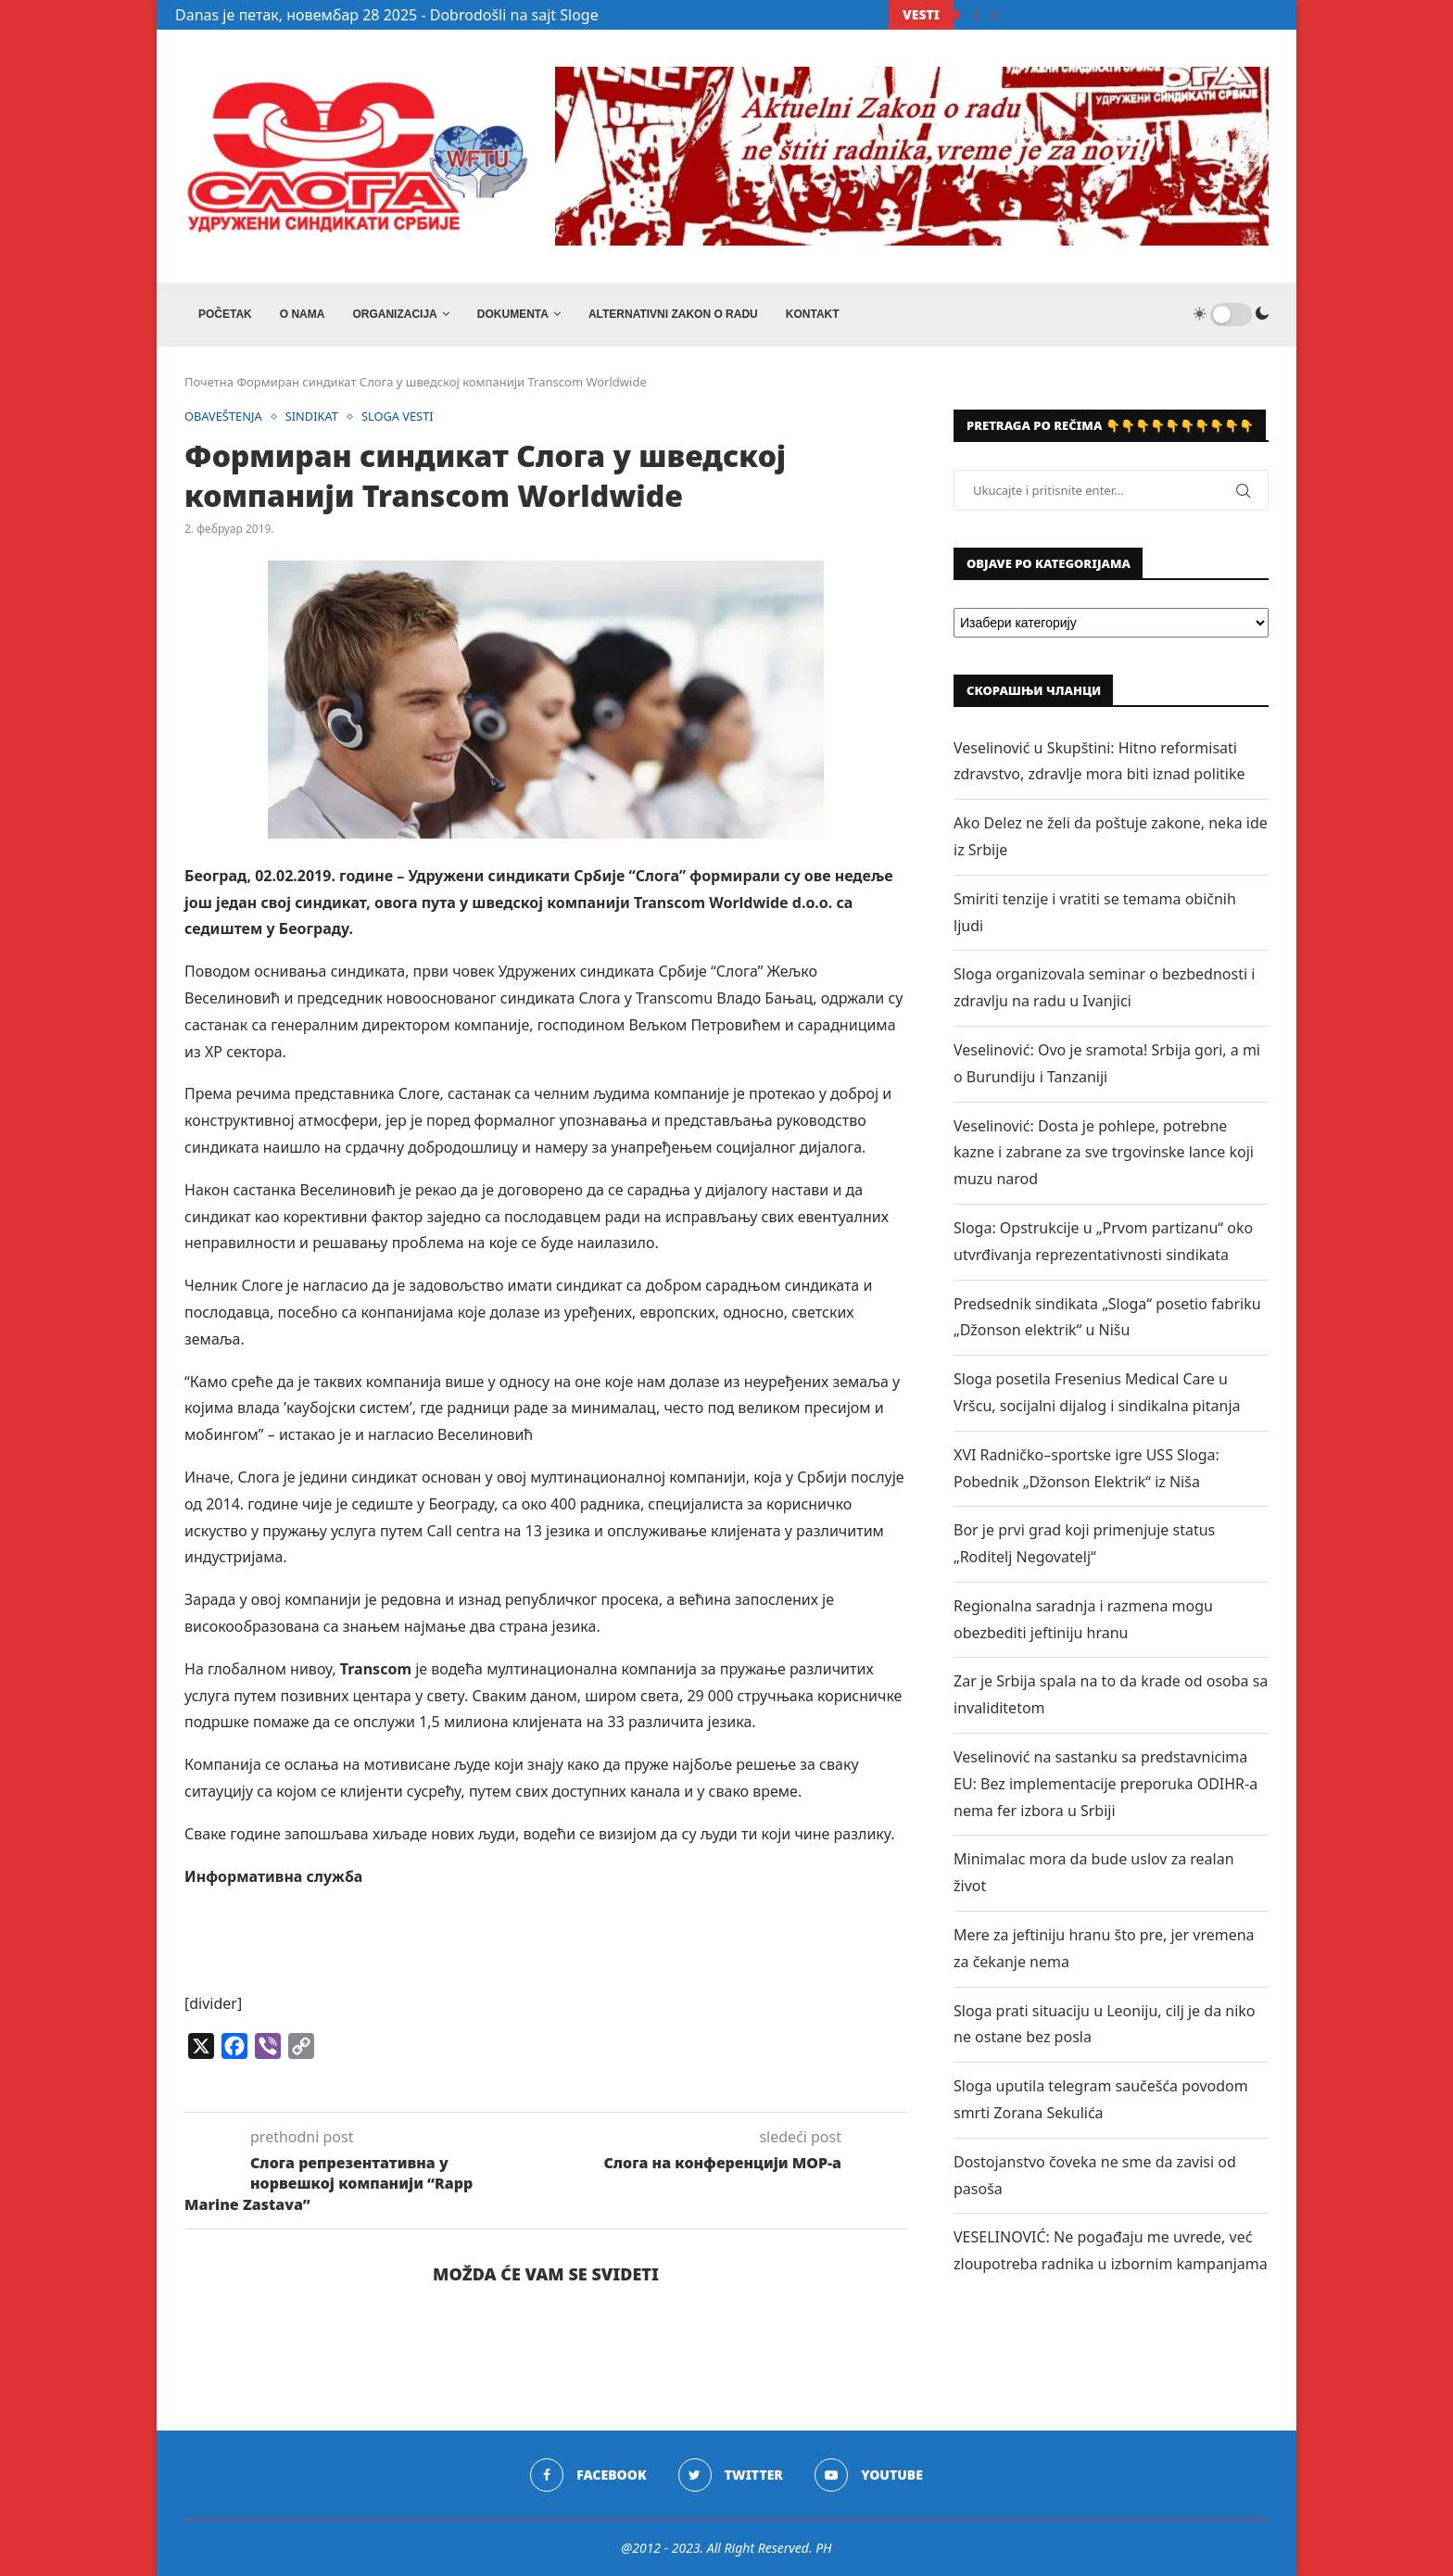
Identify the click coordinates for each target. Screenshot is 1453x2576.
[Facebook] (588, 2475)
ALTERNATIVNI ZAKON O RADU (673, 314)
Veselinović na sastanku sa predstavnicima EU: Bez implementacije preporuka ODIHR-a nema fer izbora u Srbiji (1105, 1784)
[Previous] (975, 15)
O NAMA (302, 314)
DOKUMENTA (513, 314)
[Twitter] (730, 2475)
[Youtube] (869, 2475)
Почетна (209, 381)
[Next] (994, 15)
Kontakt (813, 314)
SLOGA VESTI (399, 417)
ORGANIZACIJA (394, 314)
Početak (225, 314)
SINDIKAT (313, 417)
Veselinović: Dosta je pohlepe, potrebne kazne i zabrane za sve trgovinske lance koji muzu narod (1104, 1153)
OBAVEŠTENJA (223, 417)
